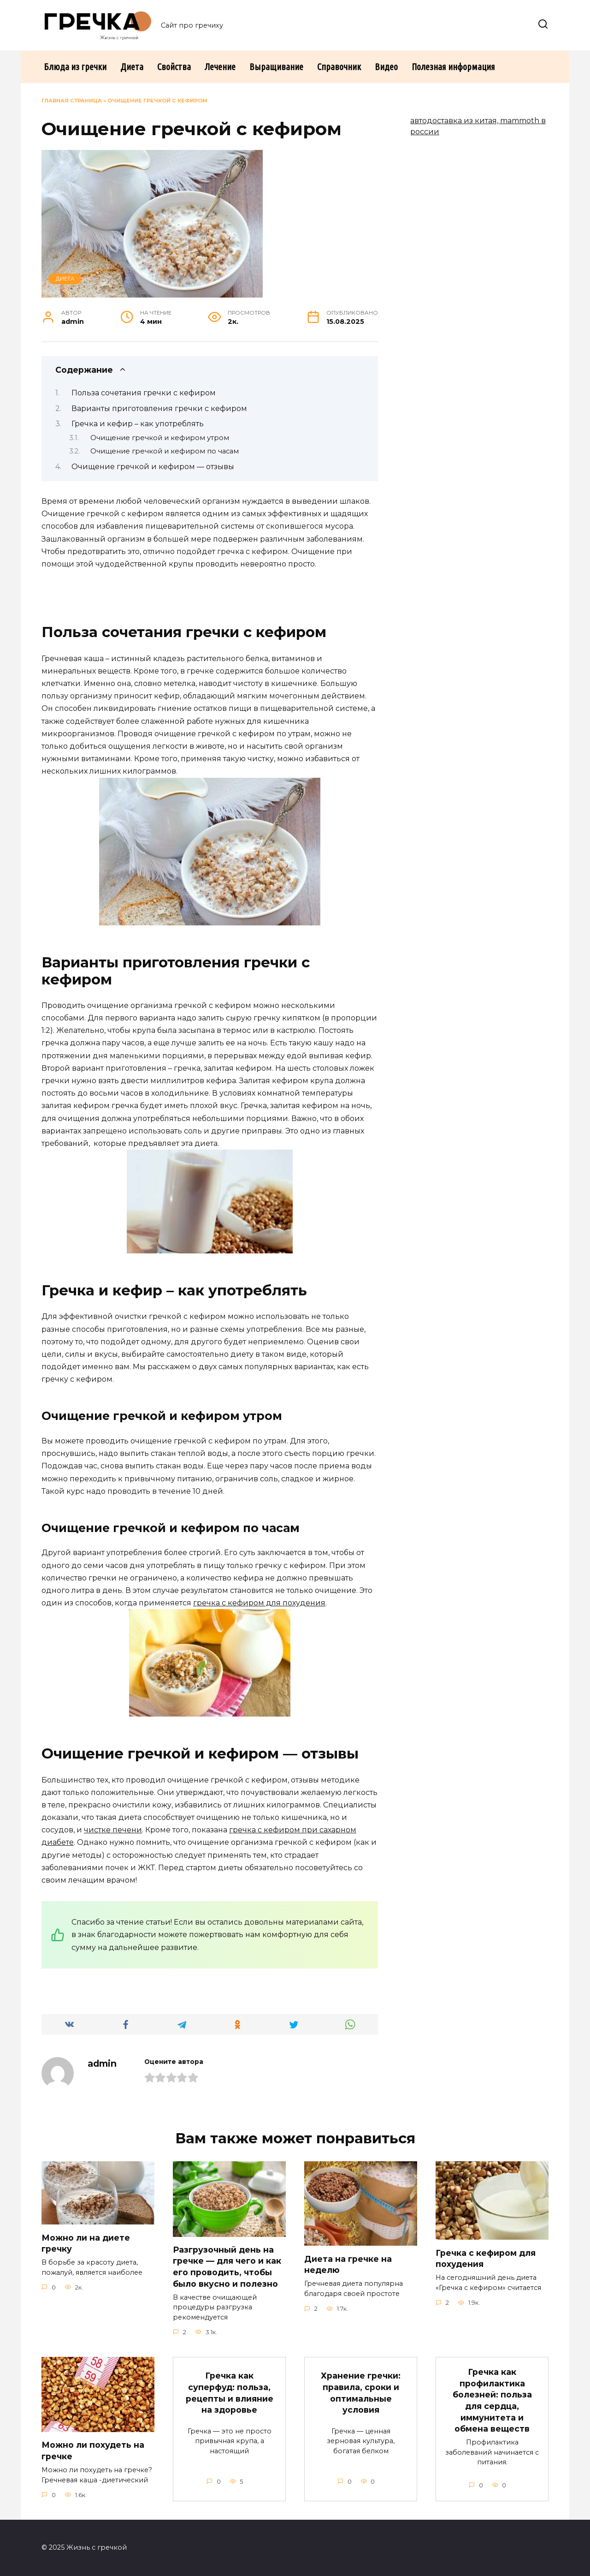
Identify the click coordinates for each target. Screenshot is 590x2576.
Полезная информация (453, 66)
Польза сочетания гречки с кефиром (143, 392)
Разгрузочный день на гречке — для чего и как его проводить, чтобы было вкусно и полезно (227, 2267)
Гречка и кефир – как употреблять (137, 423)
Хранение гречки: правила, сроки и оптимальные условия (361, 2393)
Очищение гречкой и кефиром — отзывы (152, 466)
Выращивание (276, 66)
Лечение (220, 66)
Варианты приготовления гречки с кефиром (159, 408)
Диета (131, 66)
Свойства (174, 66)
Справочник (339, 66)
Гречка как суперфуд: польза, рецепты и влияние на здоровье (229, 2393)
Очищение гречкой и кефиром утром (159, 438)
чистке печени (113, 1829)
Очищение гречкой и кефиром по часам (164, 451)
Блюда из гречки (75, 66)
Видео (386, 66)
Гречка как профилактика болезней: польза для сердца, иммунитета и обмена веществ (492, 2400)
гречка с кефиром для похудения (259, 1602)
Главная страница (71, 100)
